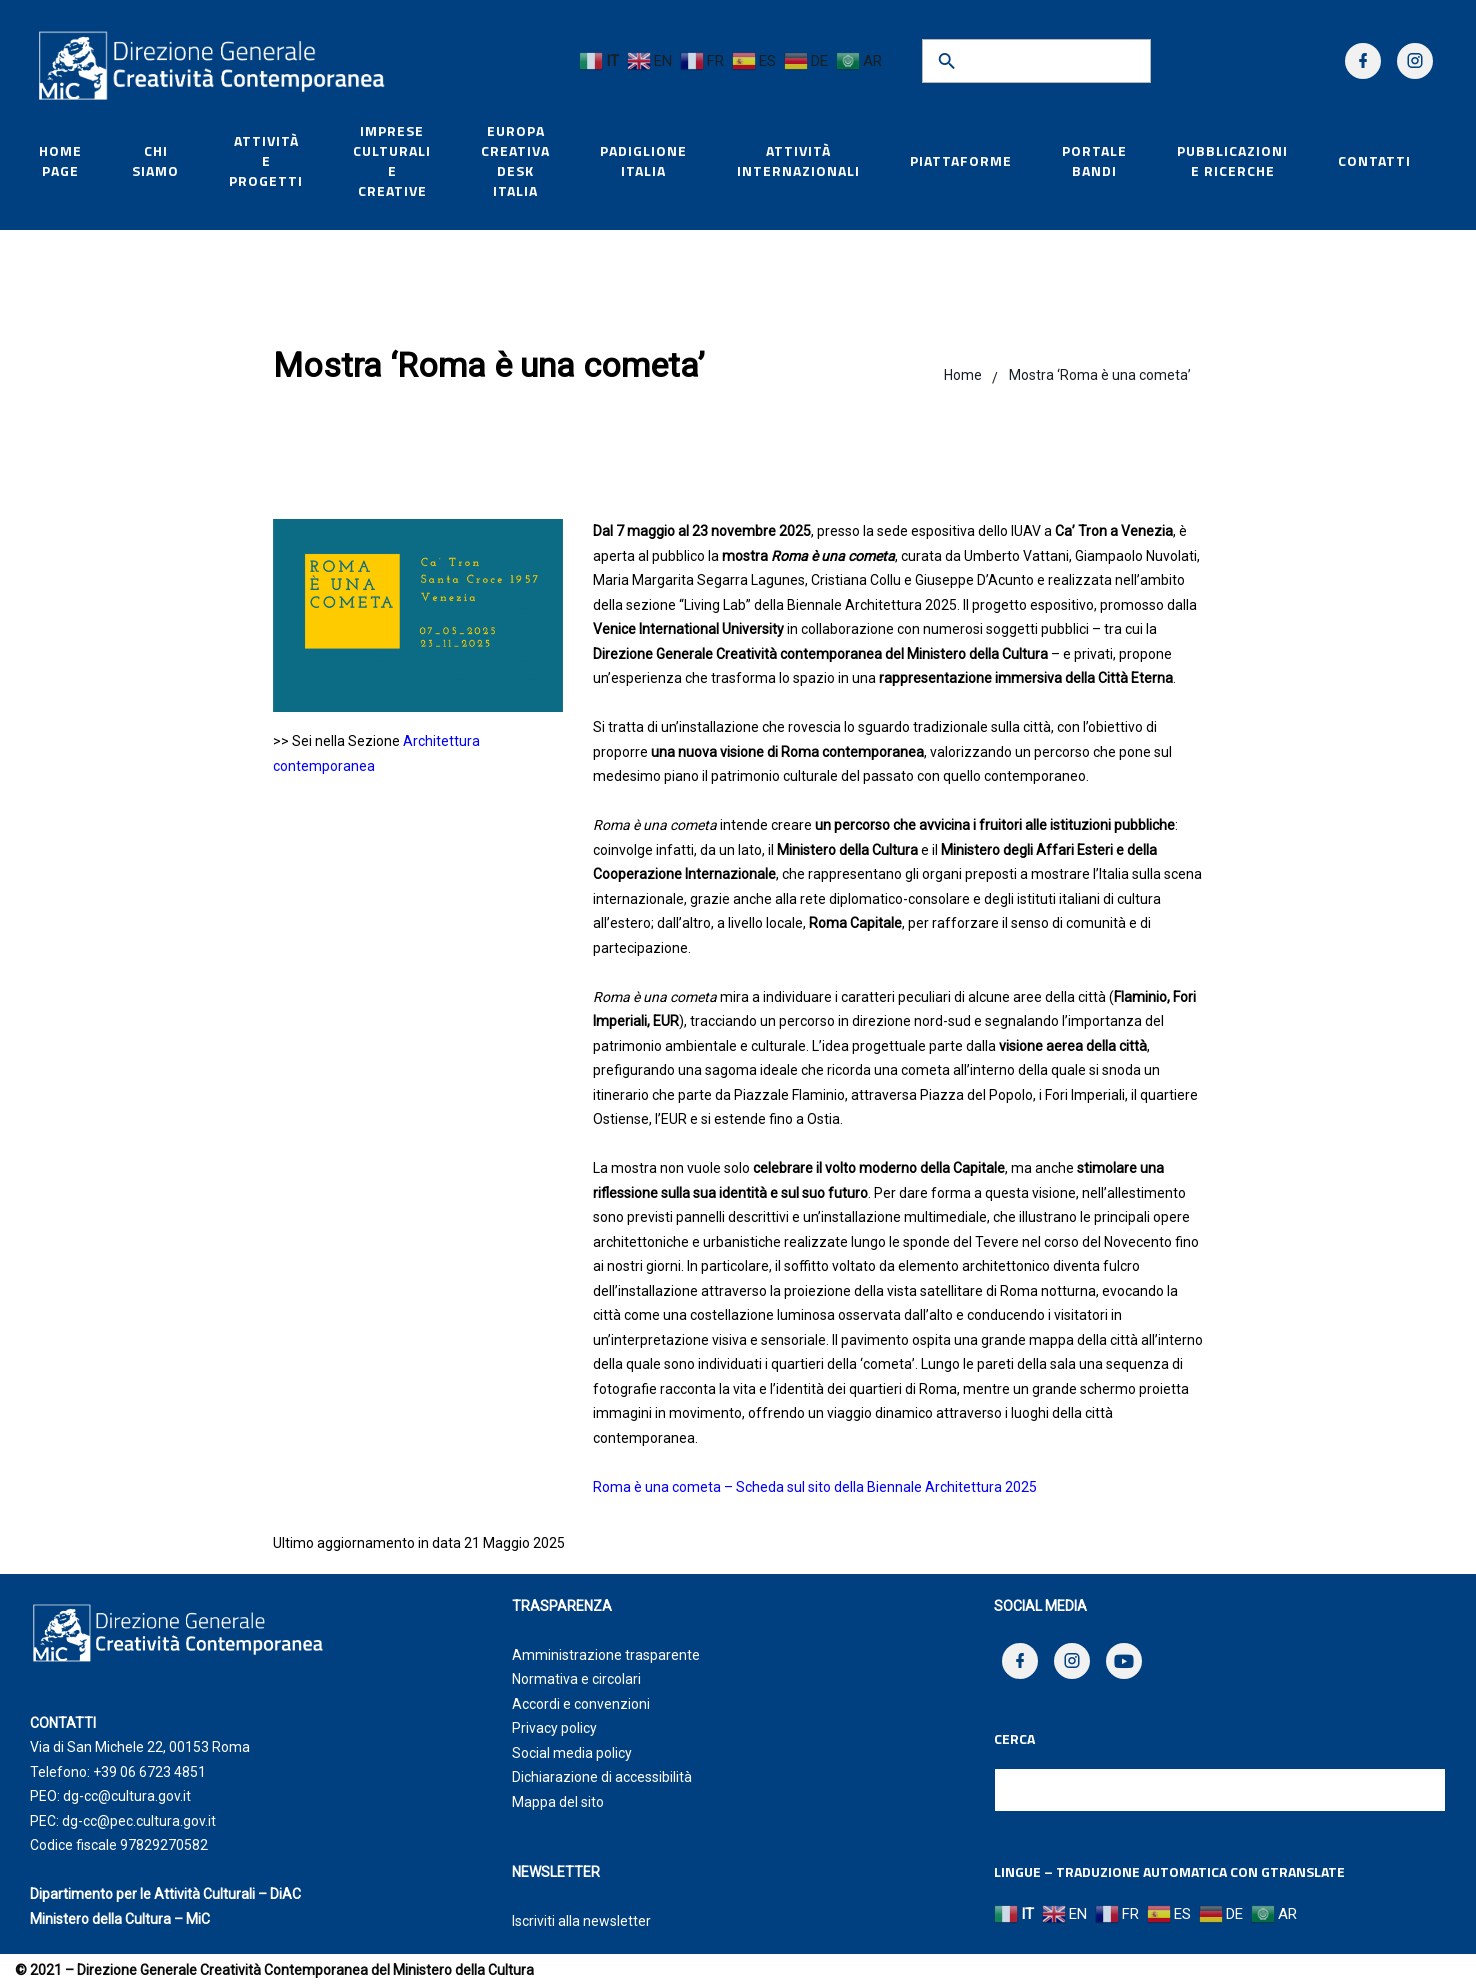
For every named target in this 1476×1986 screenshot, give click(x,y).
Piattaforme (961, 161)
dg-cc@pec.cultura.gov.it (139, 1821)
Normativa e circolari (576, 1679)
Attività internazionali (798, 161)
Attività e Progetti (266, 161)
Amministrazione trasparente (606, 1655)
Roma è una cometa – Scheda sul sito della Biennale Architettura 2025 (815, 1487)
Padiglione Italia (643, 161)
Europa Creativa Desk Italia (515, 161)
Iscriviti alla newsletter (581, 1921)
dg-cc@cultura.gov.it (127, 1796)
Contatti (1374, 161)
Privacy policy (554, 1728)
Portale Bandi (1094, 161)
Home (963, 375)
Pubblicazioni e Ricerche (1232, 161)
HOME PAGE (60, 161)
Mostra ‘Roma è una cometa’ (1100, 375)
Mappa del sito (558, 1802)
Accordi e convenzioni (581, 1704)
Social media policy (572, 1753)
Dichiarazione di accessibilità (602, 1777)
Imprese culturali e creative (392, 161)
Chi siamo (155, 161)
